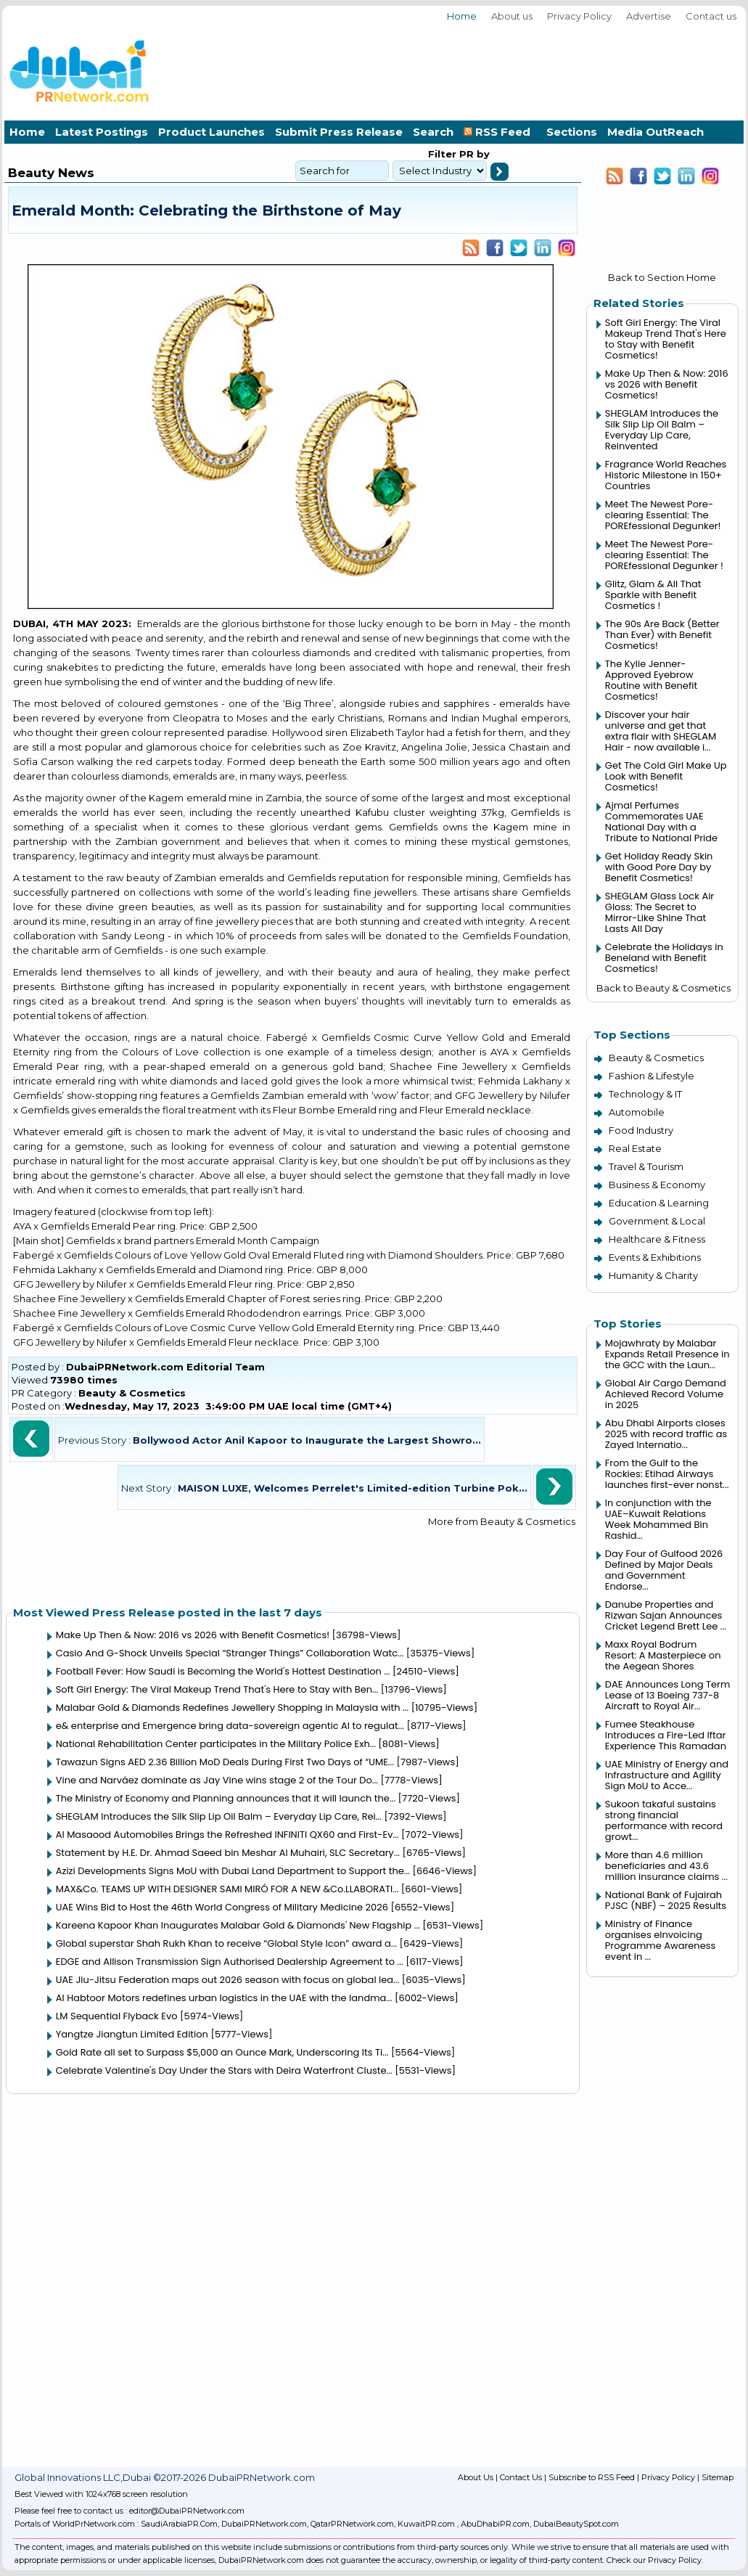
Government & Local (657, 1221)
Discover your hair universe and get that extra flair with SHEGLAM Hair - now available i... (660, 731)
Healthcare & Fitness (657, 1239)
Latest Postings (101, 132)
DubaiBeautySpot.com (576, 2524)
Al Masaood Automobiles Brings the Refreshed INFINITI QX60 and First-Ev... (227, 1834)
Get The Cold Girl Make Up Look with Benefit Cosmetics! (666, 776)
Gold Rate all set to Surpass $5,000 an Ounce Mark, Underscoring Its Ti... (222, 2052)
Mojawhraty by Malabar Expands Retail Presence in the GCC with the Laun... (667, 1354)
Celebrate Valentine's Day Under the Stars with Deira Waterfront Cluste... (224, 2070)
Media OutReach (655, 132)
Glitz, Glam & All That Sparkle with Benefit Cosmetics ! (653, 595)
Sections (571, 132)
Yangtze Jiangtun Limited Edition (132, 2034)
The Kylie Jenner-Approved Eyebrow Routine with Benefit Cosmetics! (651, 680)
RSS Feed (500, 132)
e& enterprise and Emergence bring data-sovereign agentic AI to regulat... (230, 1726)
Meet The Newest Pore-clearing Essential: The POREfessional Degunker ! (664, 555)
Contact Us (521, 2477)
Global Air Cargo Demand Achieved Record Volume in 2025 (665, 1394)
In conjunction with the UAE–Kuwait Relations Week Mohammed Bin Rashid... (658, 1519)
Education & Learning (659, 1203)
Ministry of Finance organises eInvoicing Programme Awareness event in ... (660, 1940)
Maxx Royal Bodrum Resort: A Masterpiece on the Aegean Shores (663, 1655)
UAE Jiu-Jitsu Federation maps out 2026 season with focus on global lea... (228, 1980)
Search (433, 132)
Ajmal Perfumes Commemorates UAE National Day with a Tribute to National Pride (661, 821)
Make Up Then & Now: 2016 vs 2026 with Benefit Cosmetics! (192, 1635)
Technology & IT (645, 1094)
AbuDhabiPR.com (495, 2524)
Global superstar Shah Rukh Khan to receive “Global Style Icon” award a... (226, 1943)
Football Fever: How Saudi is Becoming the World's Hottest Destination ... (223, 1671)
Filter (442, 154)
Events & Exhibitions (655, 1257)
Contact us (711, 16)
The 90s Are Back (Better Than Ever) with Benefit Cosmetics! (662, 635)
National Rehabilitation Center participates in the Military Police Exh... (216, 1744)
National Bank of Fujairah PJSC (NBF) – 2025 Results (665, 1900)
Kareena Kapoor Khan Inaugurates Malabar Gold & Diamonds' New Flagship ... (238, 1925)
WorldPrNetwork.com (93, 2524)
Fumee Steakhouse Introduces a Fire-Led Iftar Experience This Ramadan (665, 1735)
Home (462, 16)
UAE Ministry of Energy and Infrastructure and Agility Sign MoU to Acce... (666, 1775)
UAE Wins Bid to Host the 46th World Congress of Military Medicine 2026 (222, 1907)
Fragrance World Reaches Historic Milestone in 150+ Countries (665, 475)
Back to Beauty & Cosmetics (663, 988)
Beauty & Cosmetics (132, 1393)
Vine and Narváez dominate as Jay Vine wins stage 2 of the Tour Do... (217, 1780)
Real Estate (635, 1148)
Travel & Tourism (646, 1166)
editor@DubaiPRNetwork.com (186, 2511)
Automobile (637, 1112)
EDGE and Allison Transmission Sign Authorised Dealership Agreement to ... (229, 1961)
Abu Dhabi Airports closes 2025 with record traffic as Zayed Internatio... (666, 1434)
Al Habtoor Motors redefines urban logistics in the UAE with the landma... (224, 1998)
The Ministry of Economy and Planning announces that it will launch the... (225, 1798)
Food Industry (641, 1130)
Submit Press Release (339, 132)
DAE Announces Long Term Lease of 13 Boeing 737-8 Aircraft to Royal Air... (668, 1695)
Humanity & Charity (653, 1275)
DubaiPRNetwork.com (264, 2524)
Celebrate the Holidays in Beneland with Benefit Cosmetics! (664, 958)
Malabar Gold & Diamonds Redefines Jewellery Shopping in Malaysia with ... (232, 1707)
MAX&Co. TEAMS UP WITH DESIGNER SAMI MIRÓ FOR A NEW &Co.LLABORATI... (227, 1889)
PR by (473, 154)
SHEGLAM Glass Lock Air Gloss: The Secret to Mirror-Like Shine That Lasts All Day (659, 912)
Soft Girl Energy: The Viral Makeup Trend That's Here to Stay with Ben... (217, 1689)
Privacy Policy (579, 16)
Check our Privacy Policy (654, 2560)
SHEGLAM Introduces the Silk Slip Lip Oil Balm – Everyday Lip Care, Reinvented (661, 429)
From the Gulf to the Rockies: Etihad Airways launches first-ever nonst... (667, 1474)
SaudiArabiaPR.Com (179, 2524)
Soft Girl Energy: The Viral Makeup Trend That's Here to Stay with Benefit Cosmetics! (665, 339)
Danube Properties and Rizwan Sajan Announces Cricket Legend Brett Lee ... (665, 1615)
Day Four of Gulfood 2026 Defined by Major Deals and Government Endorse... (664, 1570)
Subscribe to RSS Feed (591, 2477)
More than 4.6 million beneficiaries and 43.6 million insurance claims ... (666, 1866)
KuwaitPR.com (426, 2524)
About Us (475, 2477)
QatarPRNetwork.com (352, 2524)
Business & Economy (657, 1184)
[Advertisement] (698, 69)
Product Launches (211, 132)
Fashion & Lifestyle (651, 1075)
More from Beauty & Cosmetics (501, 1521)
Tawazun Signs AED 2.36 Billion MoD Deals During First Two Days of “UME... (225, 1762)
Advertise (648, 16)
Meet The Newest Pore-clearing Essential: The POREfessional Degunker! (663, 515)
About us (512, 16)
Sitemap (717, 2477)
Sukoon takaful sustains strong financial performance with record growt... (664, 1820)
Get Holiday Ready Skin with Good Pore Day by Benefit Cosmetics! (659, 867)
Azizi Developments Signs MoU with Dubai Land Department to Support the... (233, 1871)
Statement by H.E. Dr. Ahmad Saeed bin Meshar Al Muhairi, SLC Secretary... (228, 1853)
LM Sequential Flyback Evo (117, 2016)
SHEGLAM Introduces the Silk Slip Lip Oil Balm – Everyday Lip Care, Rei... (219, 1816)
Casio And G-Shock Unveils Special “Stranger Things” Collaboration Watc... (230, 1653)
